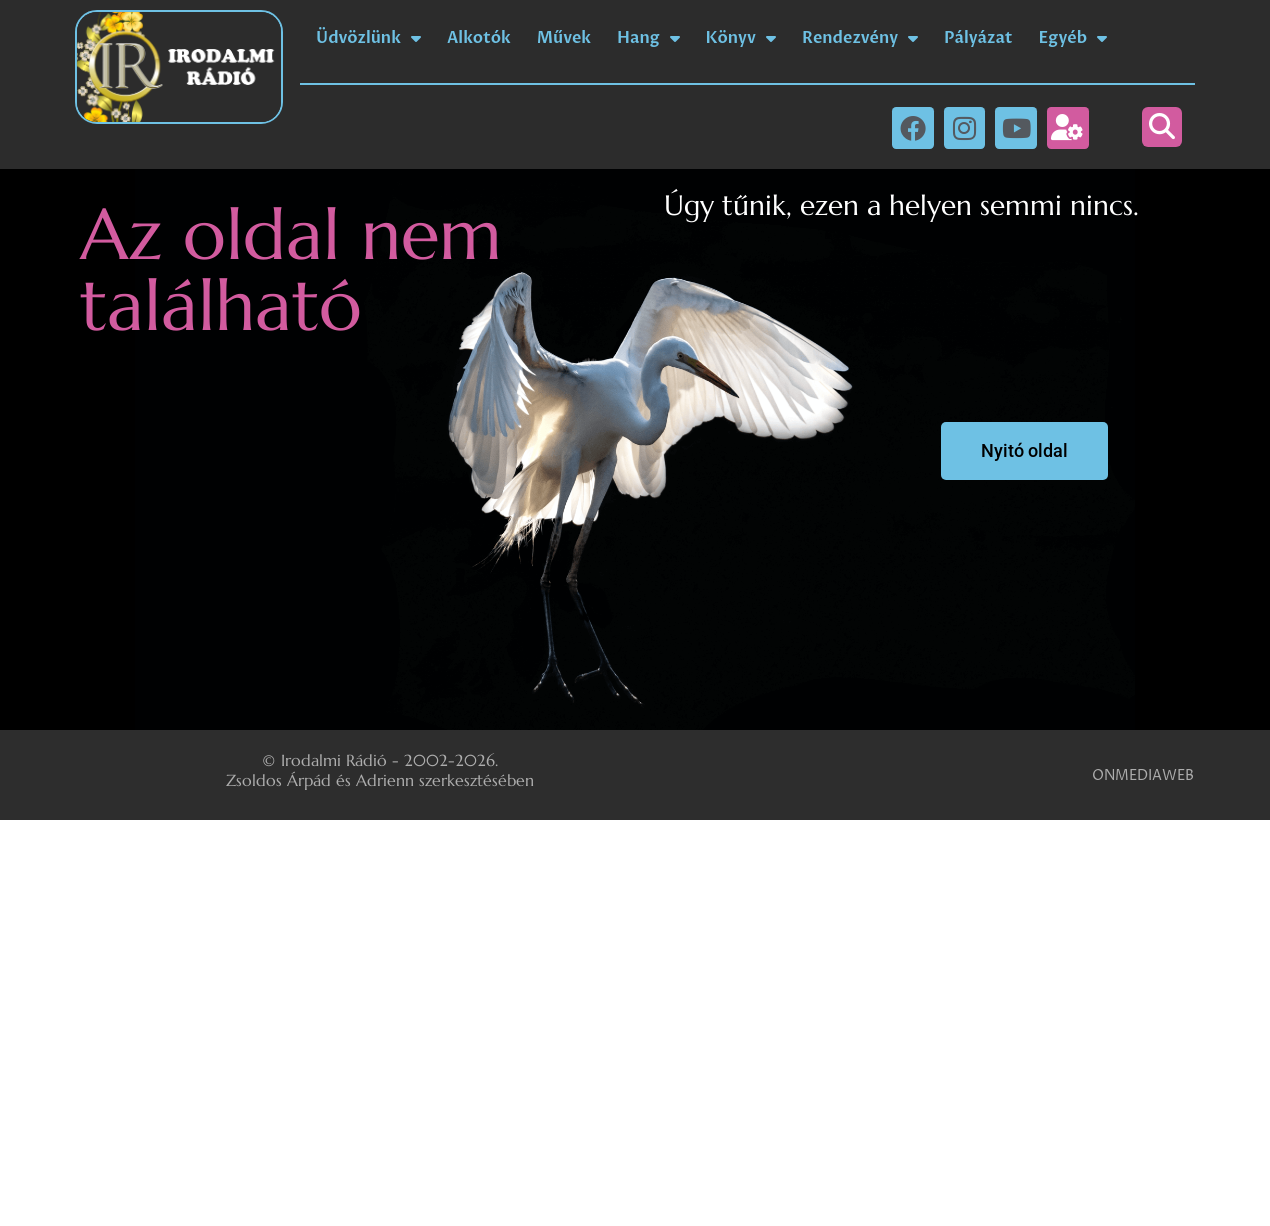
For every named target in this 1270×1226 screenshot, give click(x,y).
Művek (564, 38)
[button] (1162, 127)
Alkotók (479, 38)
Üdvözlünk (368, 38)
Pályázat (978, 38)
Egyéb (1073, 38)
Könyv (741, 38)
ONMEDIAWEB (1143, 775)
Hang (648, 38)
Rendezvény (860, 38)
